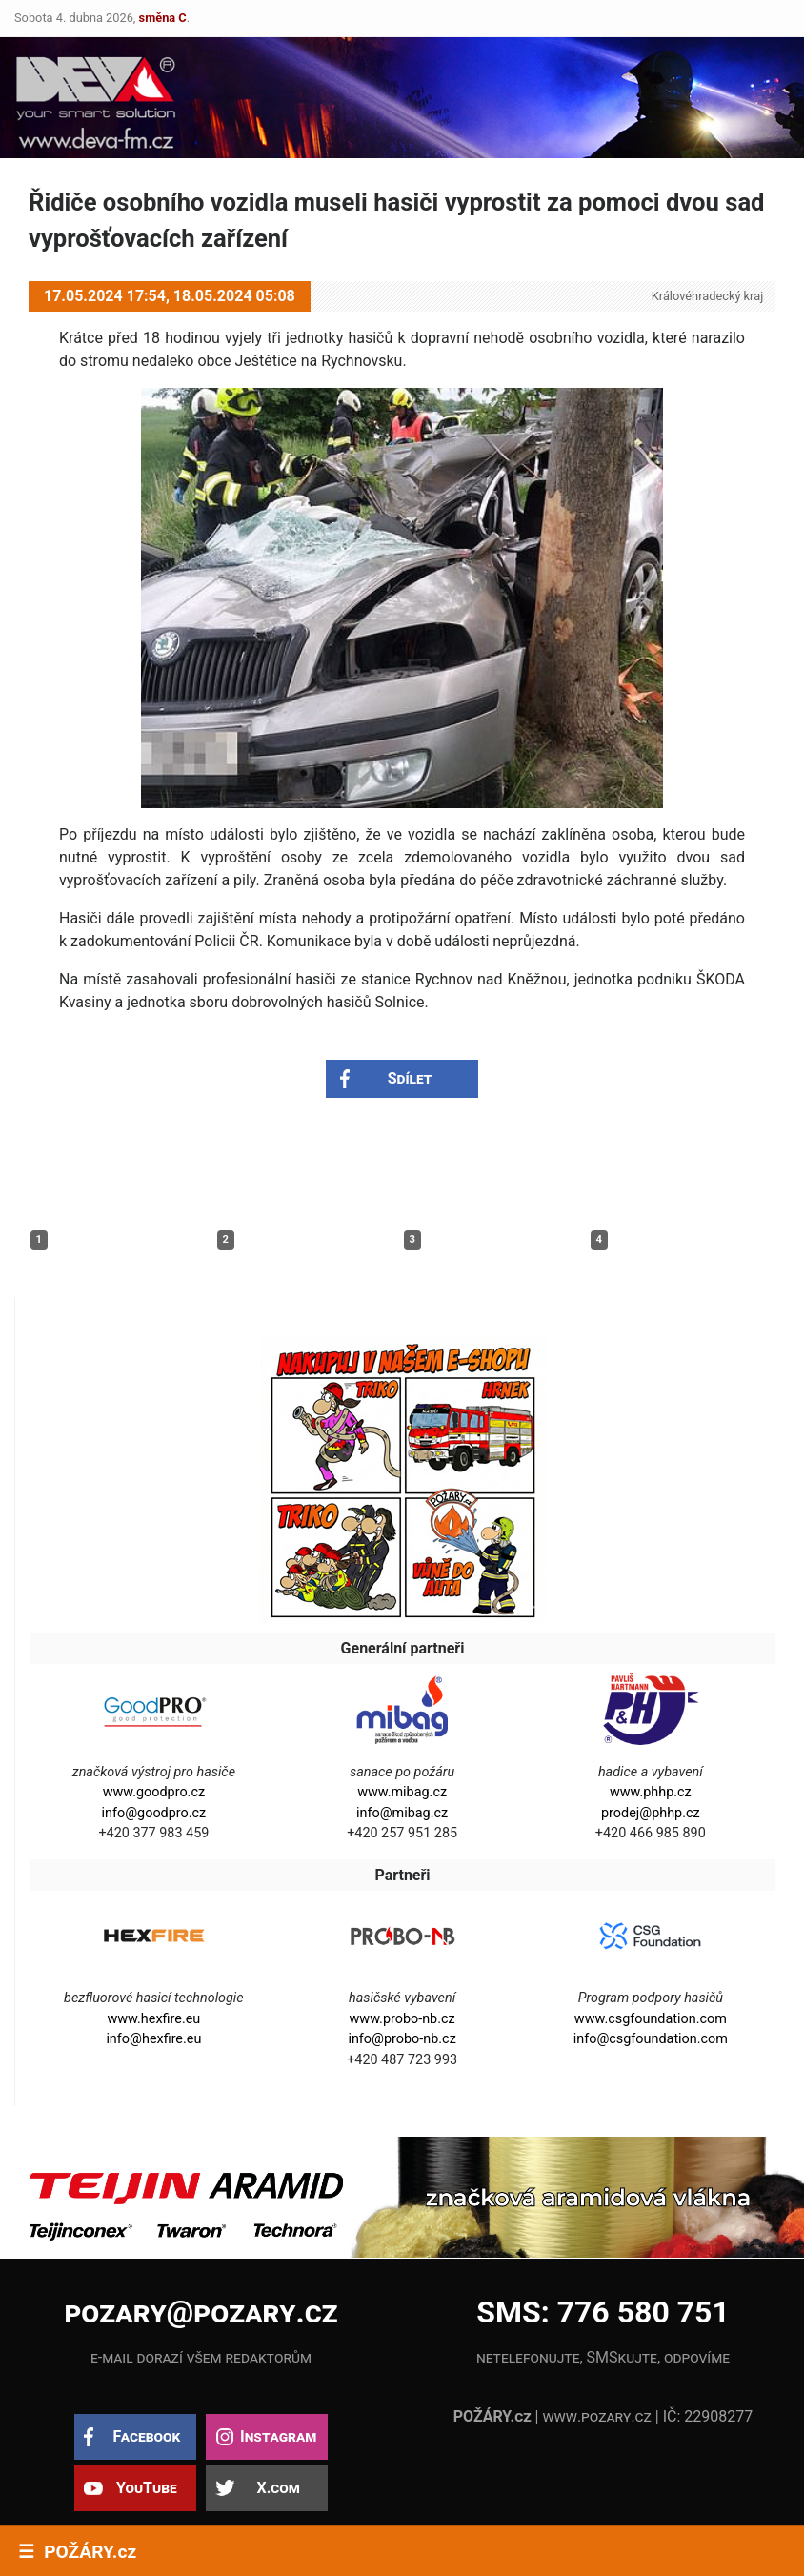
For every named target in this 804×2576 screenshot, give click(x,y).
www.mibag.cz (402, 1792)
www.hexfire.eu (153, 2019)
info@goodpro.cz (154, 1813)
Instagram (278, 2436)
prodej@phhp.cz (650, 1813)
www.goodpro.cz (154, 1792)
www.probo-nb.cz (402, 2019)
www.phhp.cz (651, 1792)
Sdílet (410, 1078)
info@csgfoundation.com (650, 2039)
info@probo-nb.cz (401, 2039)
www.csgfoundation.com (650, 2019)
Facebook (146, 2436)
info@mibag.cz (402, 1813)
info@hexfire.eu (153, 2039)
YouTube (146, 2488)
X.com (277, 2488)
